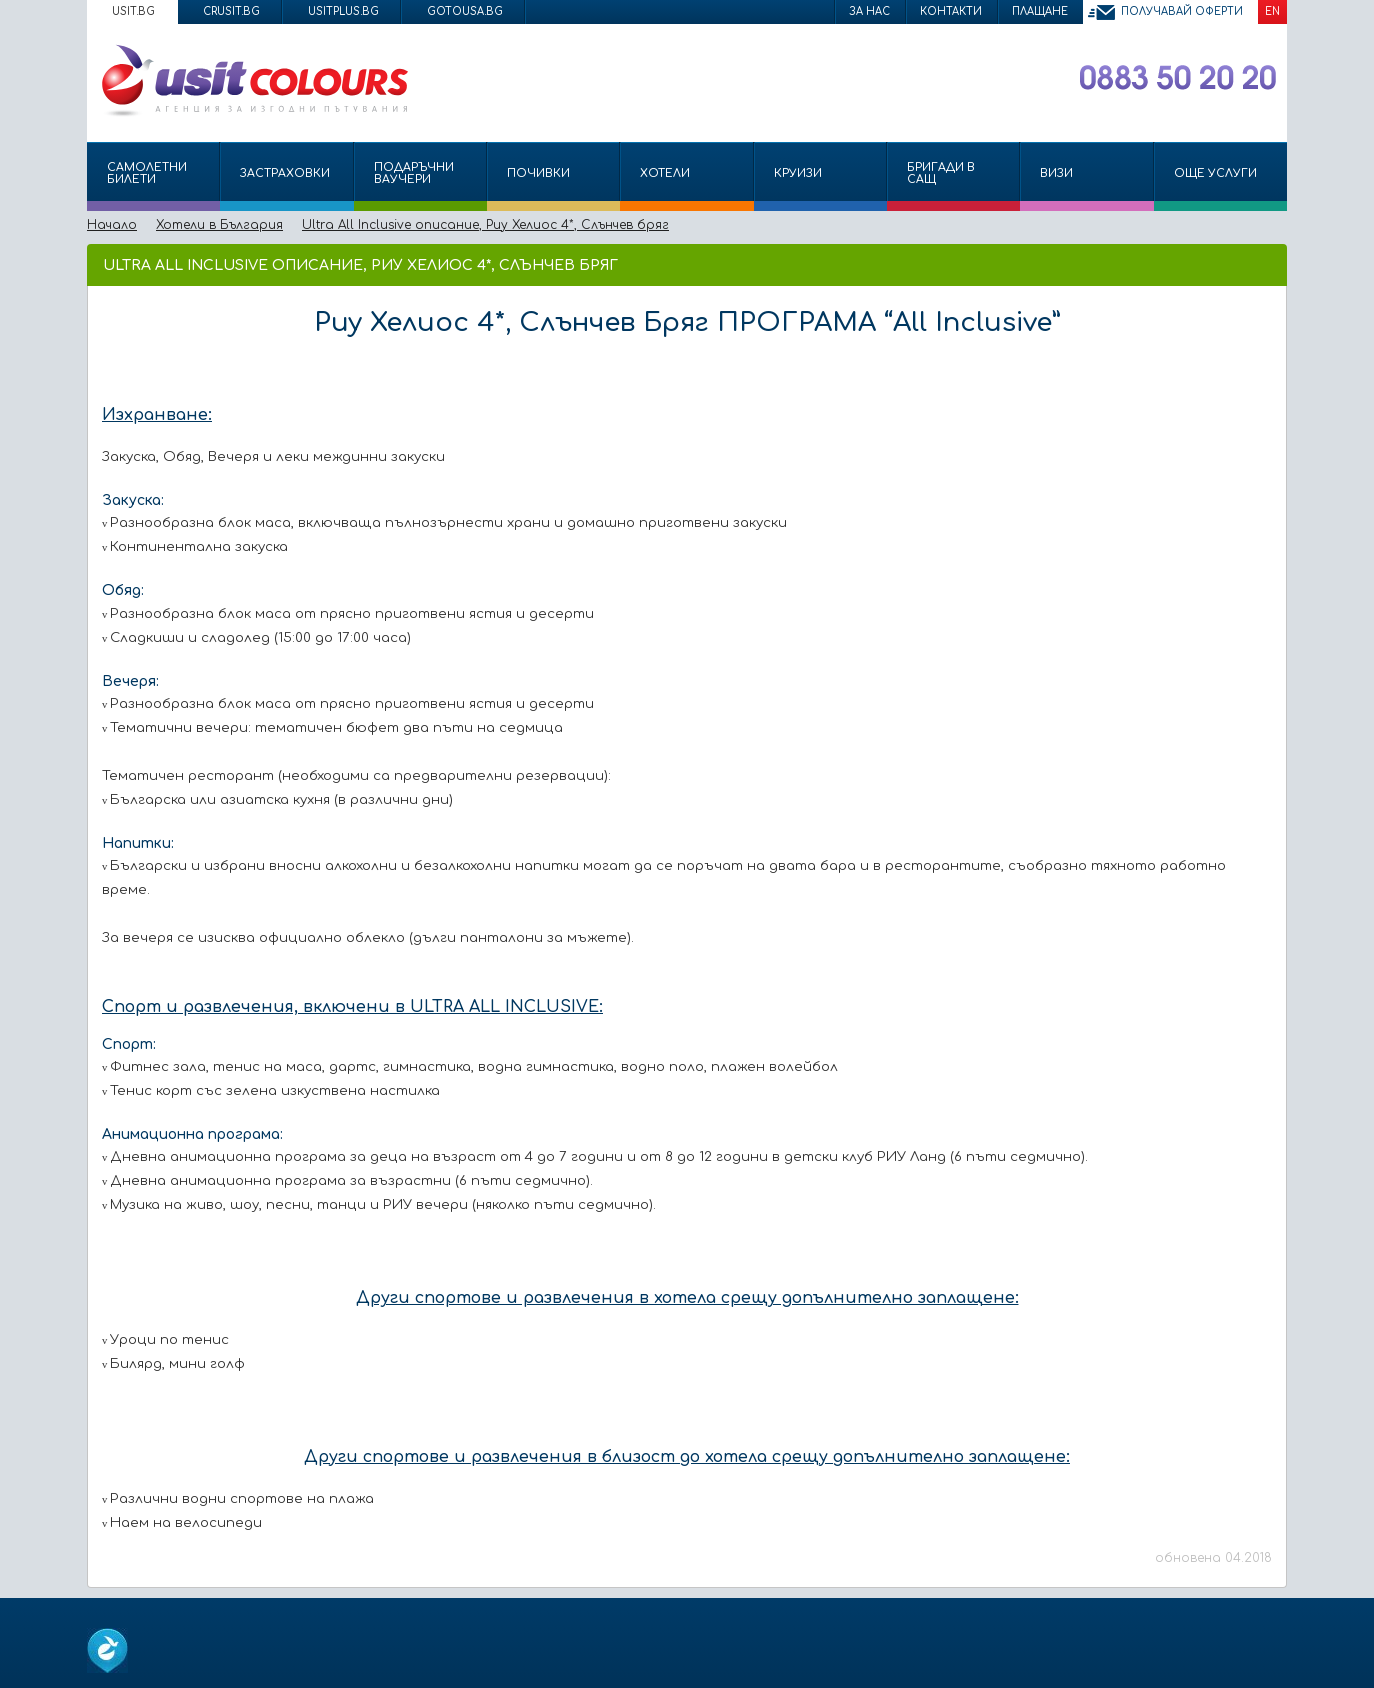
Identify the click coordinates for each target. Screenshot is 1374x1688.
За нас (869, 11)
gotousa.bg (465, 11)
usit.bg (133, 11)
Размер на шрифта (1267, 264)
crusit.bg (231, 11)
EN (1272, 11)
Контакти (951, 11)
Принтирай (1238, 264)
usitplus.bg (343, 11)
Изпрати (1204, 264)
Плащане (1040, 11)
